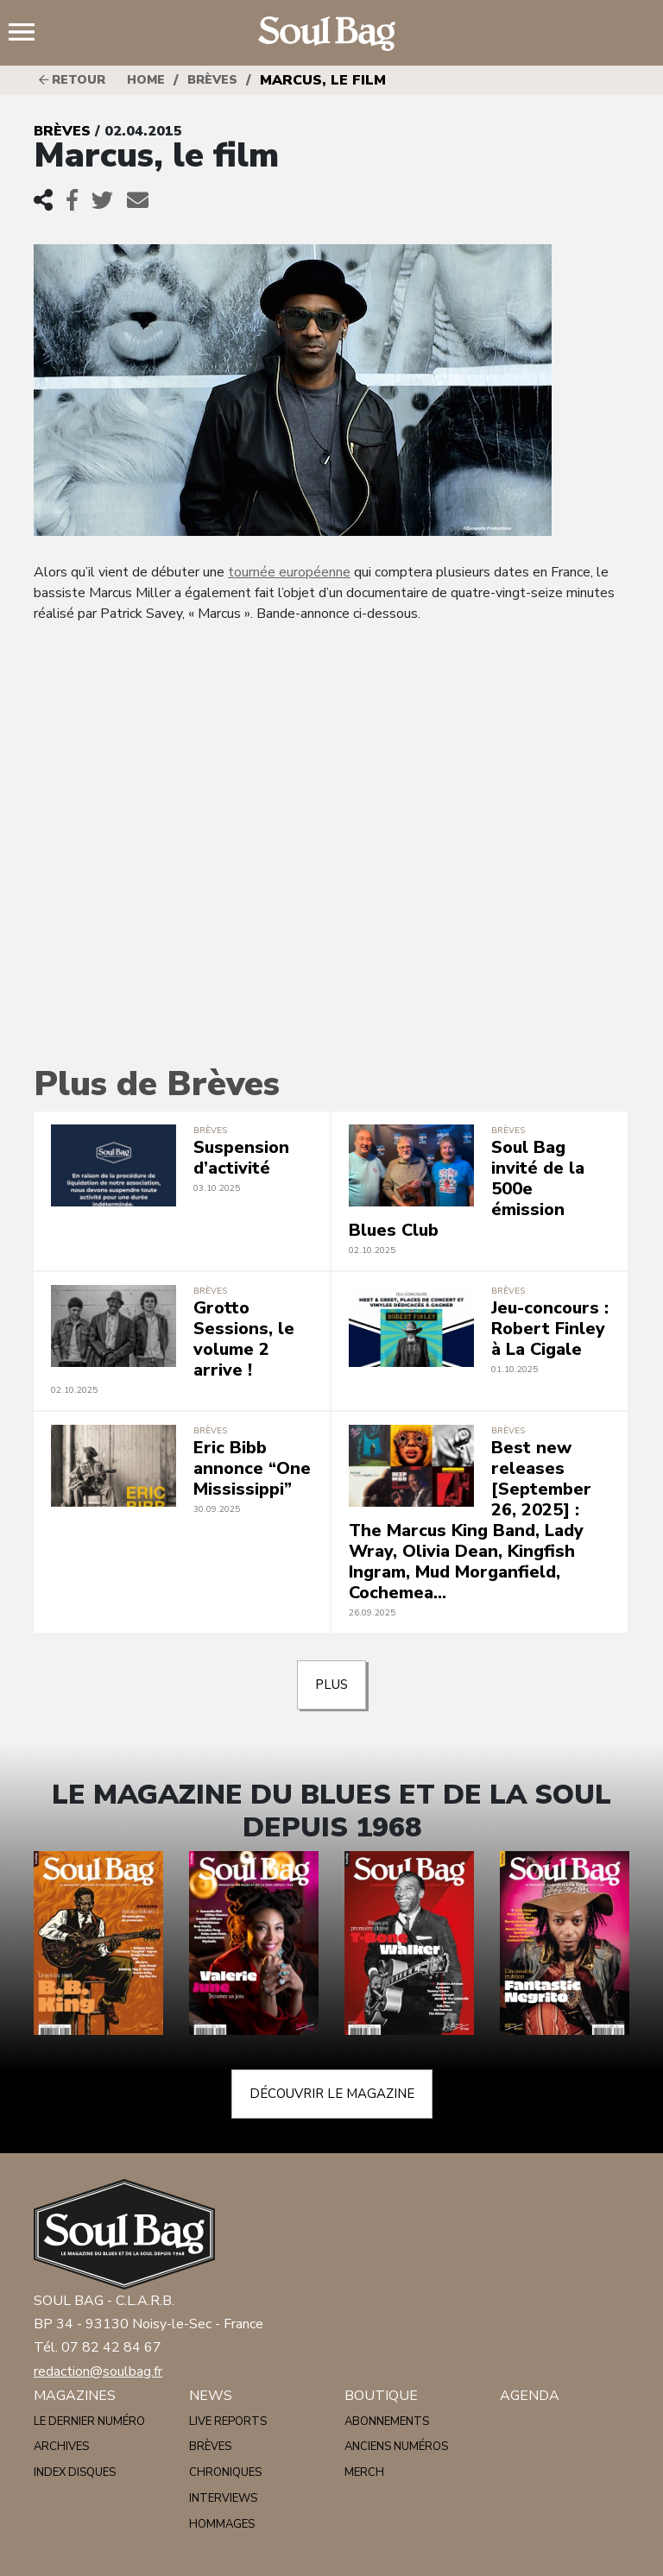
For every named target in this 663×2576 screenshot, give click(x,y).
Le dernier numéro (89, 2421)
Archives (61, 2446)
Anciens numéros (396, 2446)
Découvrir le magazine (331, 2093)
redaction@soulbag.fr (98, 2371)
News (210, 2395)
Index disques (75, 2472)
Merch (364, 2472)
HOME (146, 80)
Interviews (223, 2498)
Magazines (75, 2395)
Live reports (228, 2421)
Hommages (222, 2524)
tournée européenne (289, 572)
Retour (72, 80)
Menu (28, 33)
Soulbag (331, 33)
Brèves (212, 80)
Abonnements (386, 2421)
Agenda (529, 2395)
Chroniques (225, 2472)
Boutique (381, 2395)
